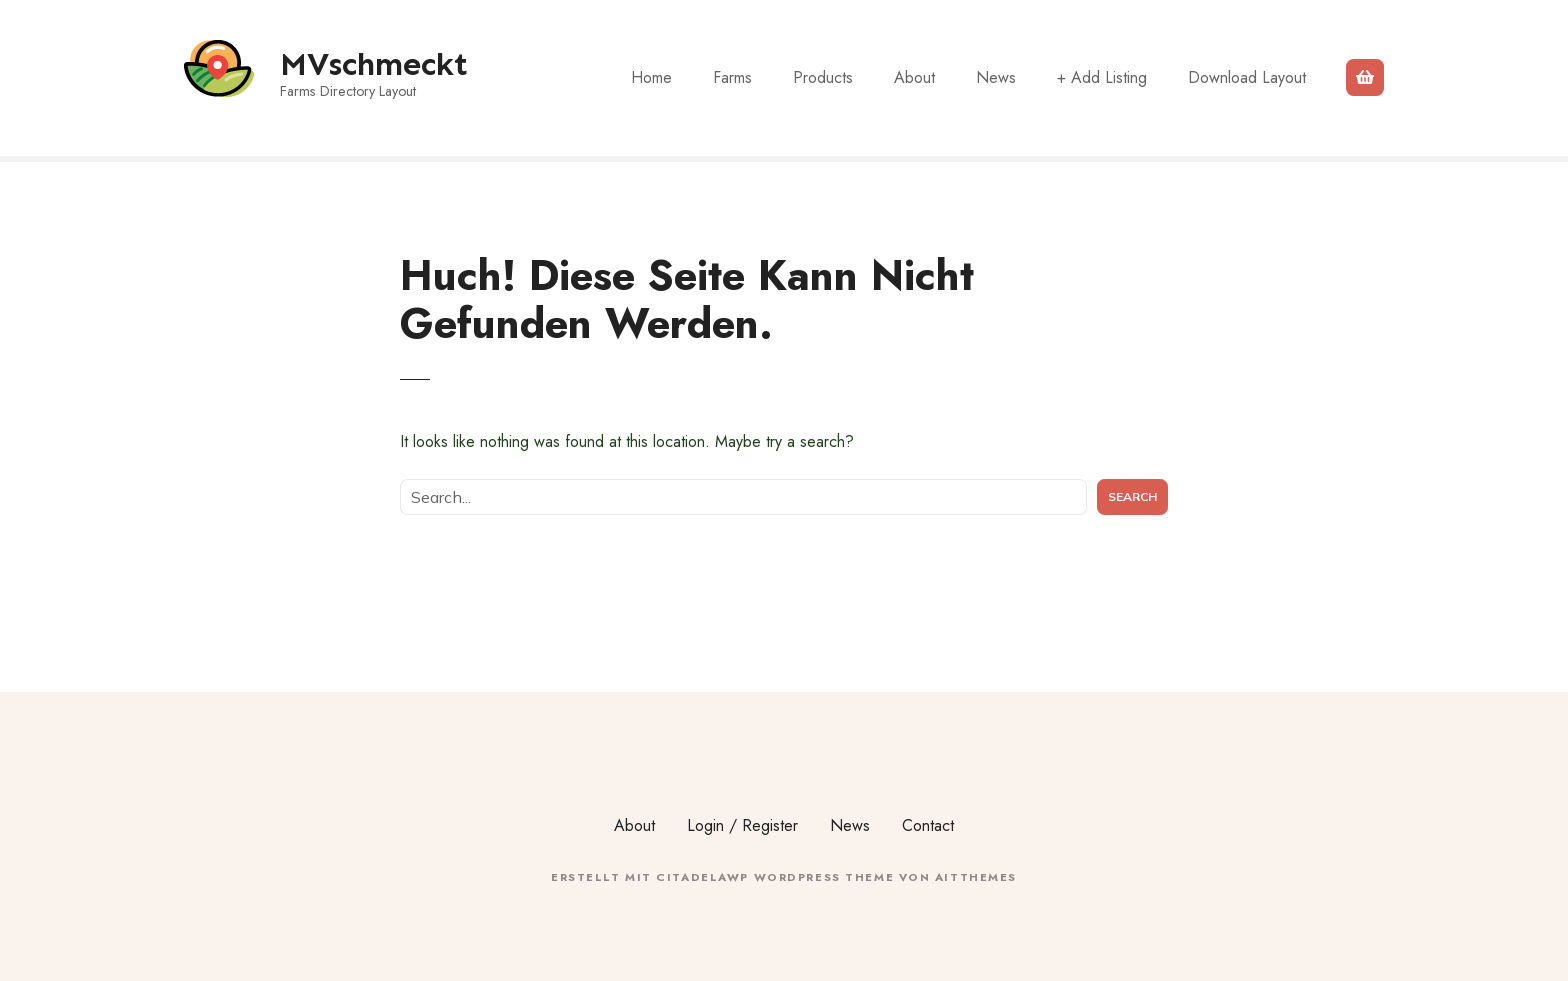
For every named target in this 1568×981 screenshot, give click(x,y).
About (914, 77)
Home (651, 77)
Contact (928, 825)
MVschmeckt (374, 64)
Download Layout (1247, 77)
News (996, 77)
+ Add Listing (1102, 77)
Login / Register (742, 825)
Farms (732, 77)
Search (1132, 496)
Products (823, 77)
